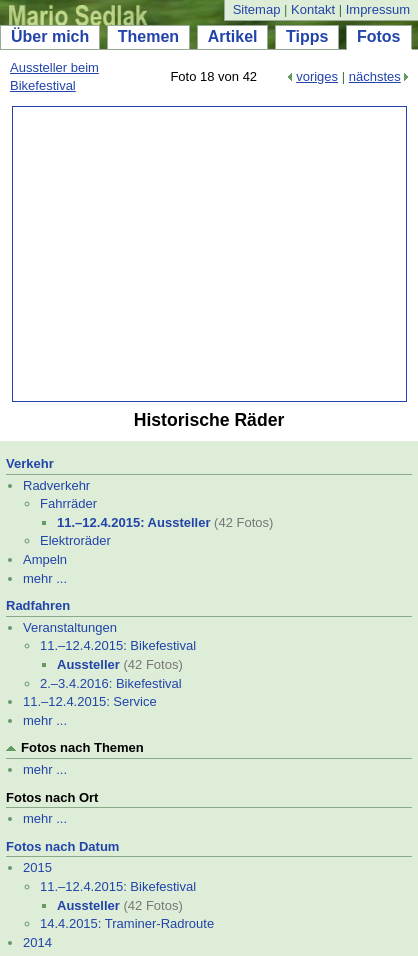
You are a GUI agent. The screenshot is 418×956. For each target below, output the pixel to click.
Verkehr (30, 463)
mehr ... (45, 578)
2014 (37, 942)
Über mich (50, 36)
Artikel (233, 36)
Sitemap (257, 9)
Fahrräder (68, 503)
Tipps (307, 36)
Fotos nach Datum (62, 846)
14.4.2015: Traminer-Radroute (127, 923)
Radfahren (38, 605)
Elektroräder (75, 540)
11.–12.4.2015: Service (90, 701)
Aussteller (88, 664)
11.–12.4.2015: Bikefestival (118, 645)
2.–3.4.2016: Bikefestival (111, 683)
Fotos (379, 36)
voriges (317, 76)
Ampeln (45, 559)
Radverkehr (56, 485)
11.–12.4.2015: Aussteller (133, 522)
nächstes (375, 76)
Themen (148, 36)
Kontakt (313, 9)
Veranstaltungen (70, 627)
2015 (37, 867)
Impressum (378, 9)
